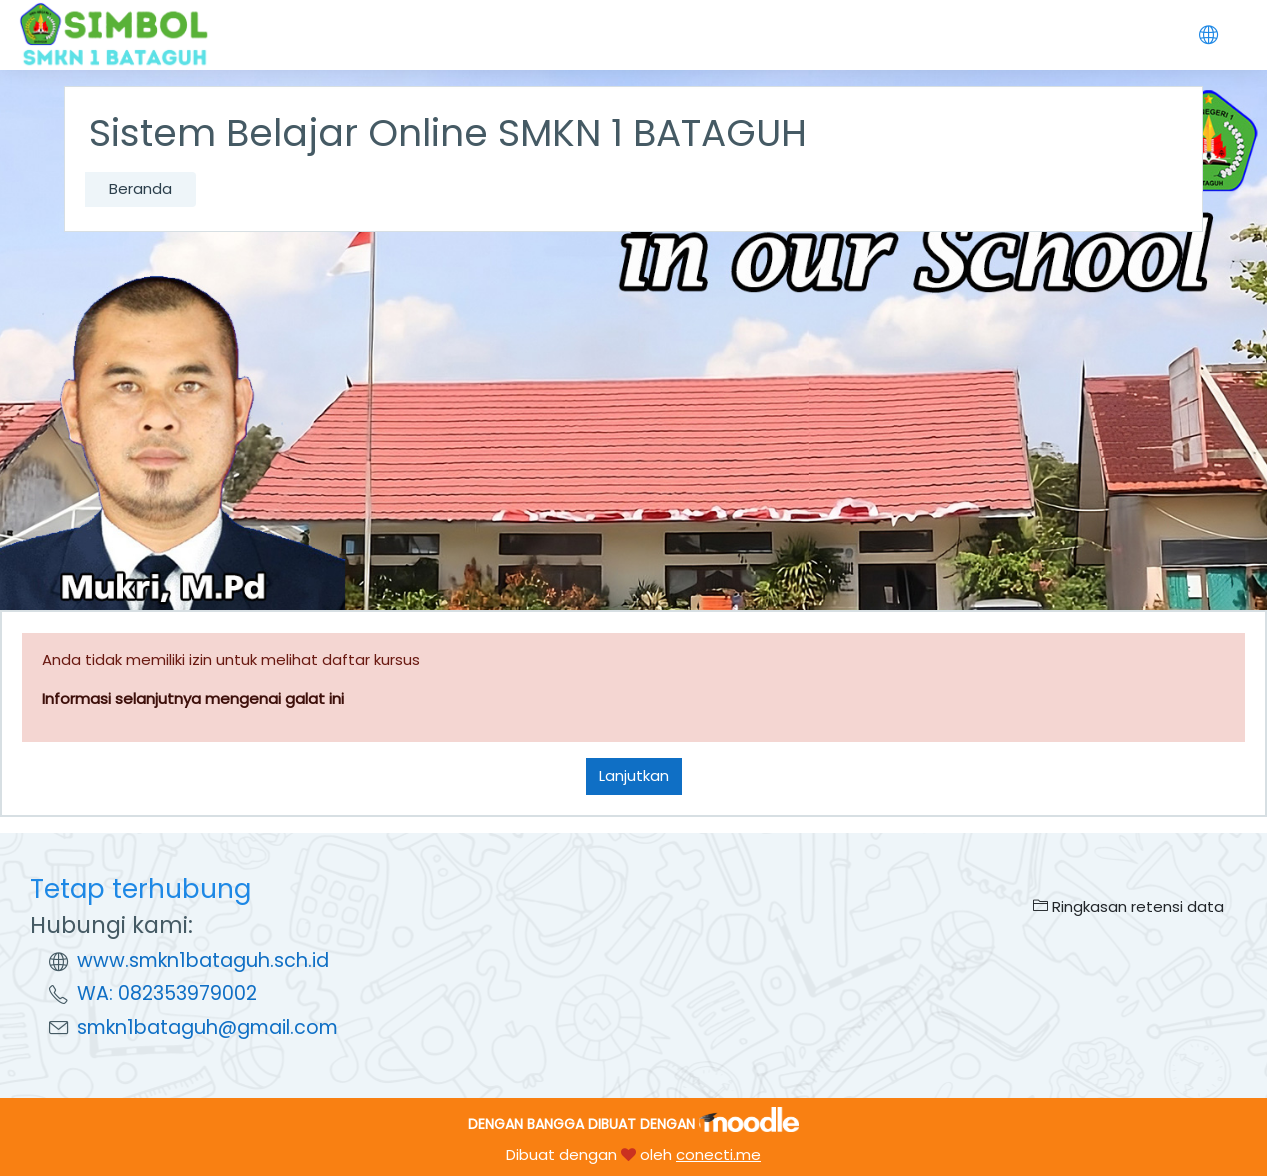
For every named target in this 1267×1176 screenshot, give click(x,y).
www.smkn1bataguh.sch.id (203, 960)
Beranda (140, 188)
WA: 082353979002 (167, 993)
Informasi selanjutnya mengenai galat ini (193, 698)
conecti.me (718, 1154)
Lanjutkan (634, 775)
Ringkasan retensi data (1128, 906)
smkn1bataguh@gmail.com (207, 1027)
